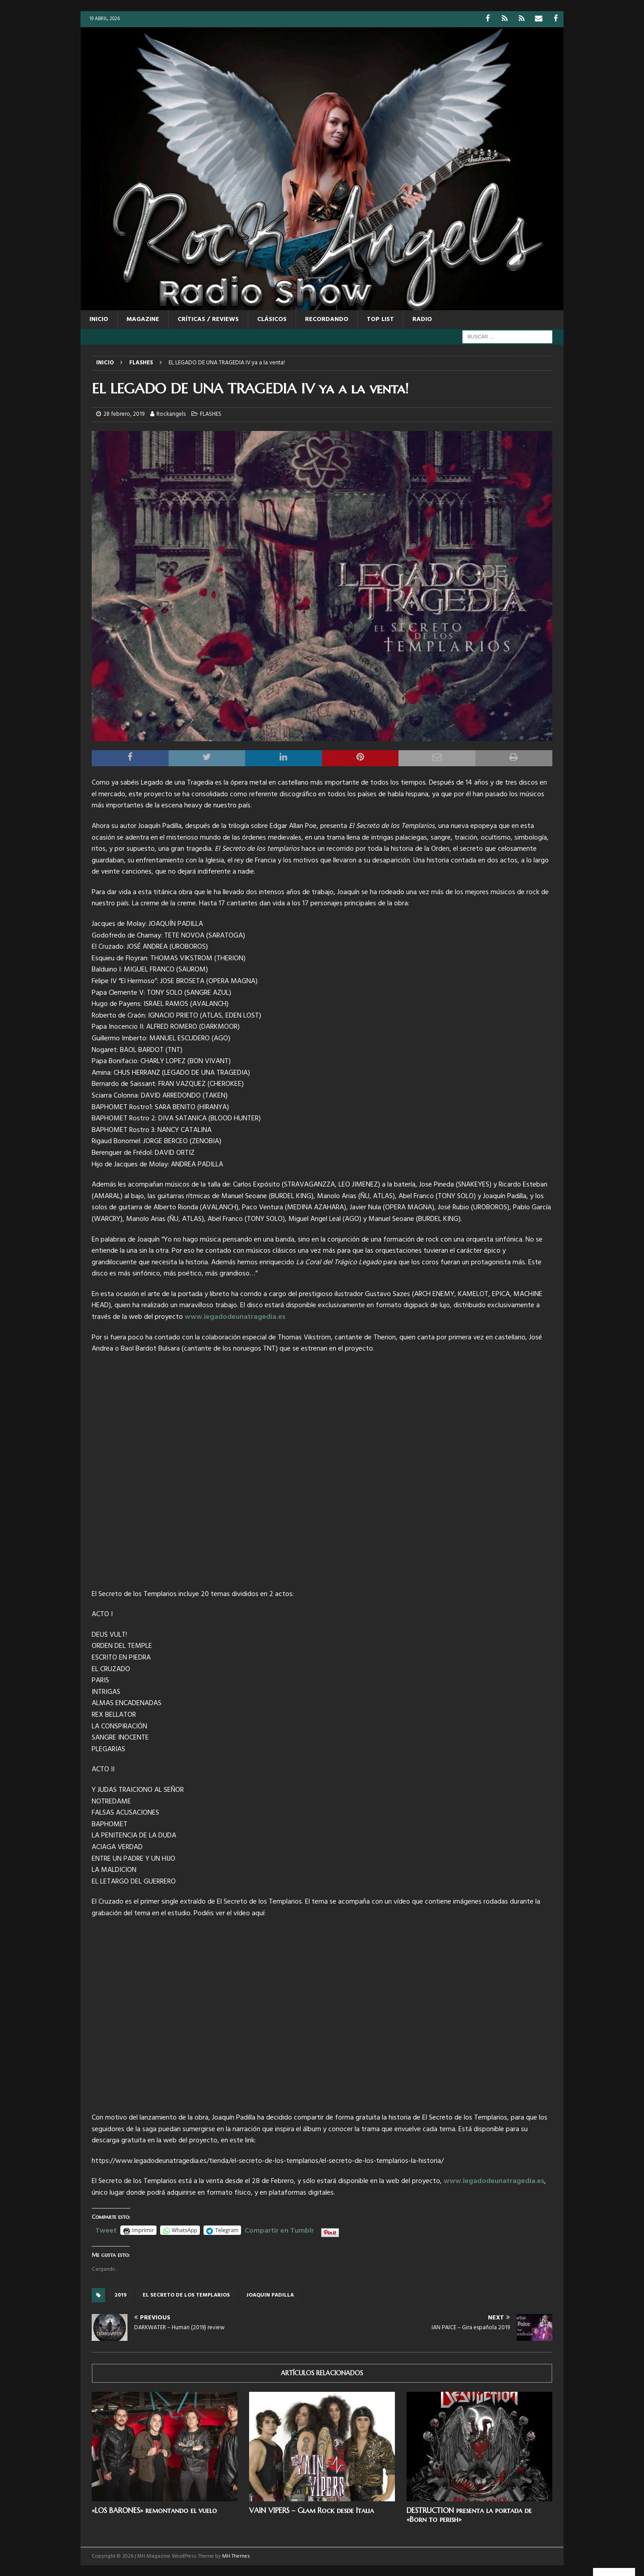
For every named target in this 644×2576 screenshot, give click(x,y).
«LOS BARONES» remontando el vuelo (154, 2509)
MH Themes (236, 2555)
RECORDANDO (326, 319)
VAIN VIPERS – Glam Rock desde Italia (311, 2509)
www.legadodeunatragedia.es (235, 1316)
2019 (120, 2294)
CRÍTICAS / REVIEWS (208, 319)
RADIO (422, 319)
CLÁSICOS (272, 319)
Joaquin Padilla (270, 2294)
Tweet (106, 2229)
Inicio (98, 319)
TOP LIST (380, 319)
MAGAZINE (143, 319)
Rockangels (171, 413)
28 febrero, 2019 (123, 413)
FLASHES (210, 413)
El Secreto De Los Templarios (186, 2294)
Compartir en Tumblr (279, 2229)
